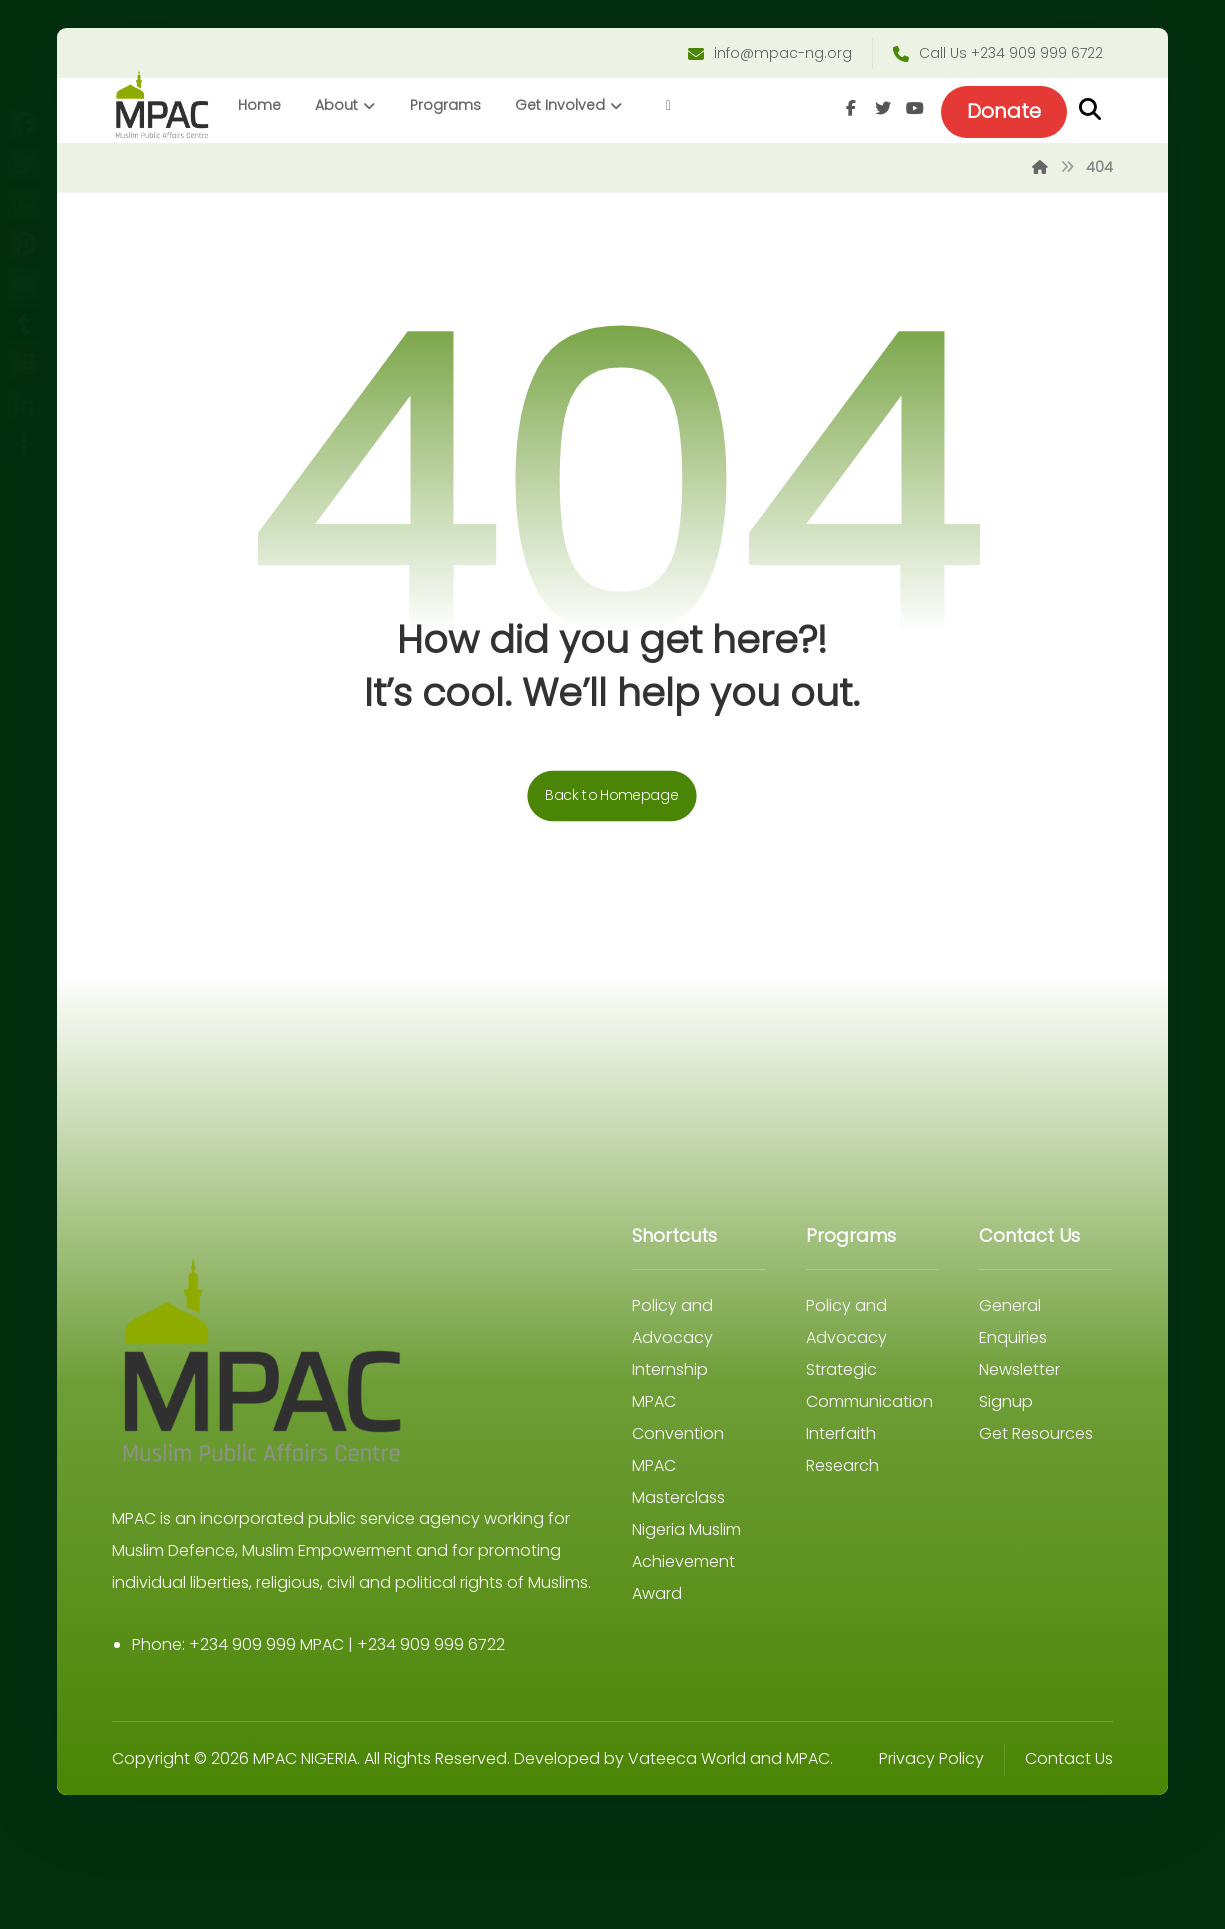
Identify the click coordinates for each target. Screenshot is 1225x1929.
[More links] (672, 109)
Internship (670, 1374)
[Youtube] (911, 111)
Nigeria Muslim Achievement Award (686, 1566)
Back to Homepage (613, 800)
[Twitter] (879, 111)
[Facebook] (847, 111)
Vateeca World (691, 1795)
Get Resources (1033, 1438)
